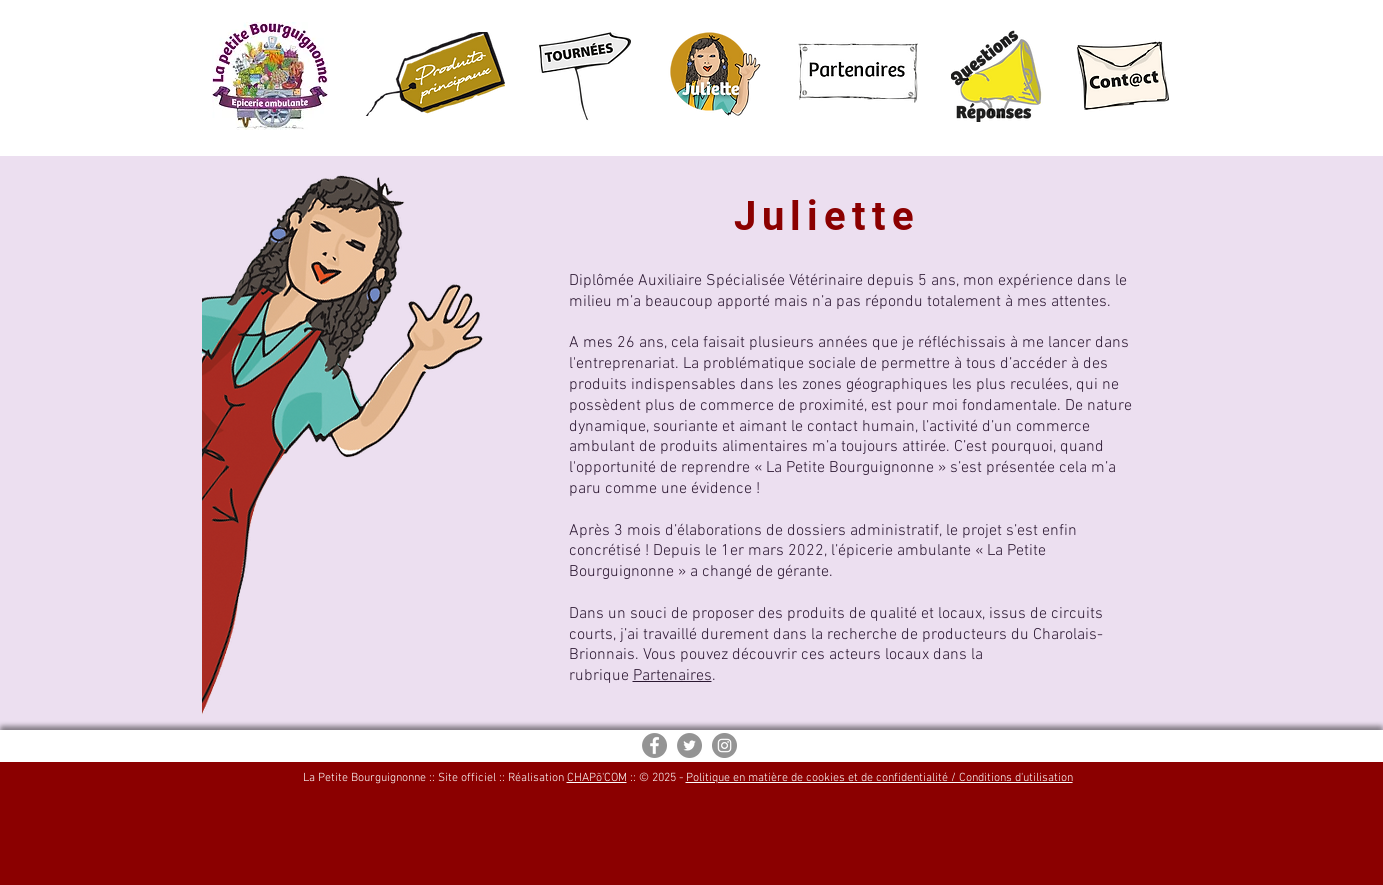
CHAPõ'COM (597, 778)
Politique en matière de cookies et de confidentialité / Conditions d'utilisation (879, 778)
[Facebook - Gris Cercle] (654, 745)
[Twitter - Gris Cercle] (689, 745)
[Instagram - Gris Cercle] (724, 745)
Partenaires (672, 676)
